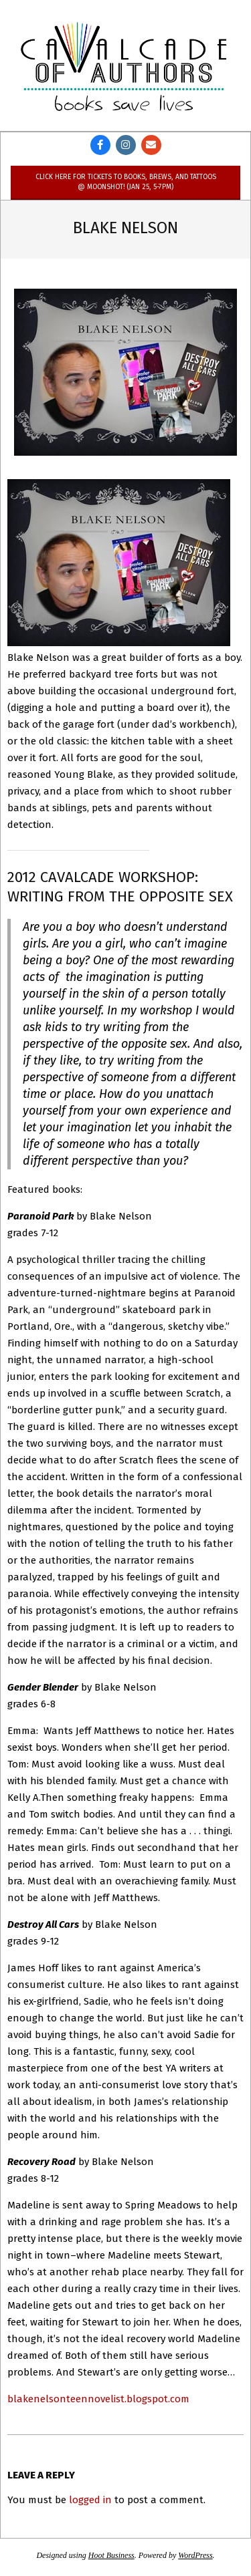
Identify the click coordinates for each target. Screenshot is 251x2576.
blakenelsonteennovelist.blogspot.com (98, 2399)
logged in (90, 2500)
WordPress (195, 2555)
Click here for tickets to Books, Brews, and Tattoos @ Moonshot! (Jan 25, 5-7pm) (125, 181)
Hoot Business (111, 2555)
